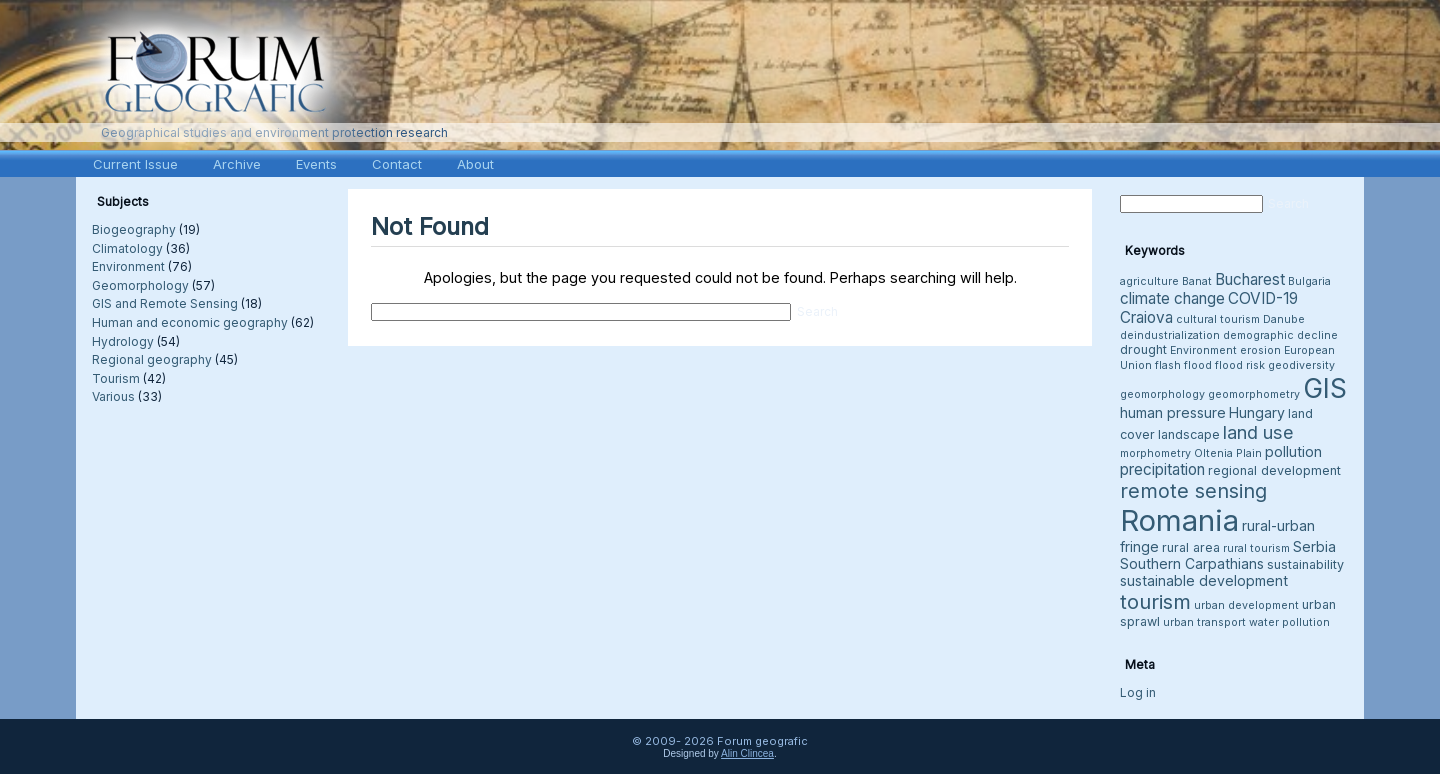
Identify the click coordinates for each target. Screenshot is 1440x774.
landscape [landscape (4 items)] (1189, 434)
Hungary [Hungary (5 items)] (1257, 412)
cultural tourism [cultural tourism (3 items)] (1218, 319)
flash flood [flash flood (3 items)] (1183, 365)
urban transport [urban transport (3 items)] (1204, 622)
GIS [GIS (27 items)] (1325, 388)
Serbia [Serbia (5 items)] (1314, 546)
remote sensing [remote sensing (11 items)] (1193, 491)
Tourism (116, 378)
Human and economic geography (190, 322)
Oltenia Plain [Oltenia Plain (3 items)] (1228, 453)
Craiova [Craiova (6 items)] (1146, 317)
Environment (128, 266)
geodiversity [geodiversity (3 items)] (1301, 365)
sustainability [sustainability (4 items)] (1305, 564)
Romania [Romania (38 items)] (1179, 520)
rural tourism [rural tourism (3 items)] (1256, 548)
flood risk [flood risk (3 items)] (1240, 365)
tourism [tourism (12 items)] (1155, 601)
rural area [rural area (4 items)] (1191, 547)
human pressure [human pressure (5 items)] (1173, 412)
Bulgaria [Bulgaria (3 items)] (1309, 281)
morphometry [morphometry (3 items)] (1155, 453)
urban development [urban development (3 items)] (1246, 605)
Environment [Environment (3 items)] (1203, 350)
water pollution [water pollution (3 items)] (1289, 622)
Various (113, 396)
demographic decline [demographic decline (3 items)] (1280, 335)
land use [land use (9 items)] (1258, 432)
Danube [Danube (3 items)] (1284, 319)
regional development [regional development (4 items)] (1274, 470)
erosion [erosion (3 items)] (1260, 350)
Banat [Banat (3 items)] (1197, 281)
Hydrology (123, 341)
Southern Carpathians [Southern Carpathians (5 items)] (1192, 563)
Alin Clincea (747, 753)
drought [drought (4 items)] (1143, 349)
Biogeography (134, 229)
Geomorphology (140, 285)
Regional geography (152, 359)
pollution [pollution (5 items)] (1293, 451)
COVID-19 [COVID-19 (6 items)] (1263, 298)
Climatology (127, 248)
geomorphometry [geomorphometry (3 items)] (1254, 394)
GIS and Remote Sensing (165, 303)
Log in (1138, 692)
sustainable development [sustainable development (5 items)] (1204, 580)
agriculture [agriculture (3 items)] (1149, 281)
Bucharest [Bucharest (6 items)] (1250, 279)
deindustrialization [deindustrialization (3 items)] (1170, 335)
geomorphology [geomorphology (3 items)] (1162, 394)
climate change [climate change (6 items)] (1172, 298)
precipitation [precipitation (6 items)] (1162, 469)
